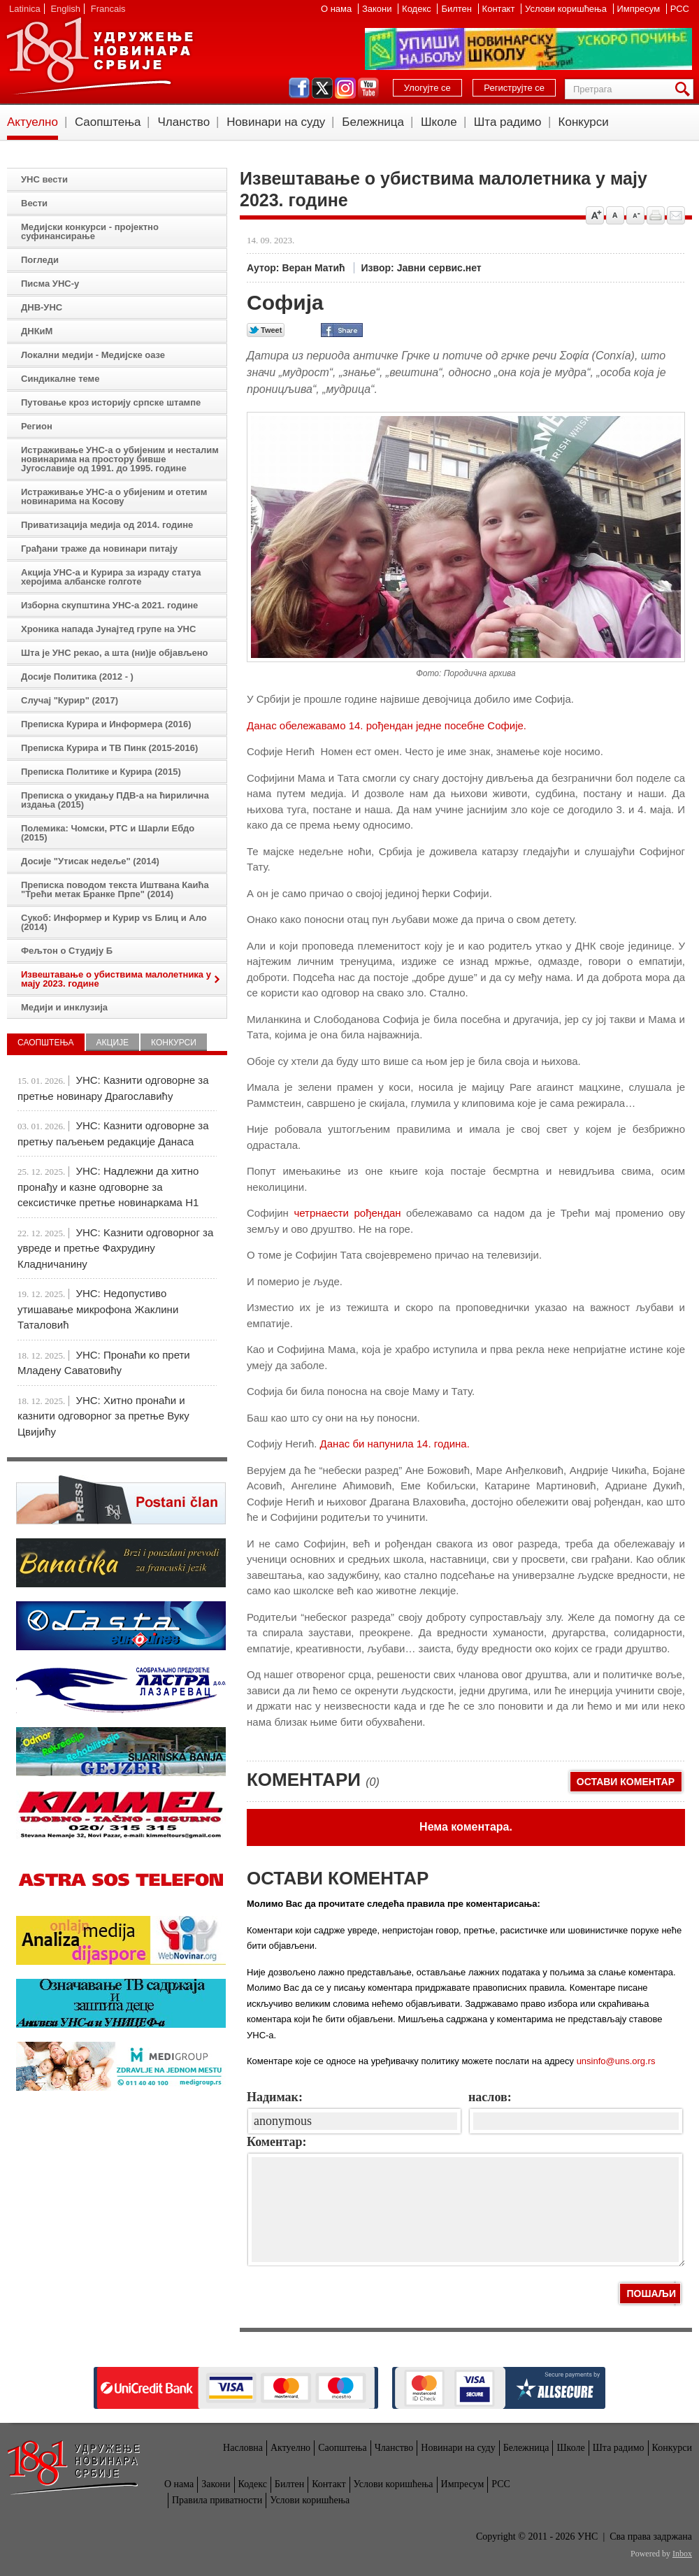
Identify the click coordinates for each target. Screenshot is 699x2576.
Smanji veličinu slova (635, 215)
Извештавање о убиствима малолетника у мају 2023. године (116, 979)
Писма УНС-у (50, 283)
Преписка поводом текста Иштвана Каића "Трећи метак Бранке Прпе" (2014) (115, 889)
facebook (299, 88)
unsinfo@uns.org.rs (616, 2061)
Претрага (685, 89)
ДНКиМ (36, 331)
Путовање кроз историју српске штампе (111, 402)
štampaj (656, 215)
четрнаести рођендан (347, 1213)
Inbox (682, 2554)
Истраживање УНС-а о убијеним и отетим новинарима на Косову (114, 496)
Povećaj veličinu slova (595, 215)
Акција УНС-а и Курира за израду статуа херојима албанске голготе (111, 577)
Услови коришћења (567, 8)
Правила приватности (217, 2500)
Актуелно (32, 122)
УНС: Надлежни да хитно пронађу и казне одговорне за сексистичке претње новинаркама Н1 (108, 1186)
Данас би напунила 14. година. (395, 1444)
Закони (378, 8)
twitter (322, 88)
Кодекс (417, 8)
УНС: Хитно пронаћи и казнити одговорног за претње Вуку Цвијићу (103, 1416)
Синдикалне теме (60, 378)
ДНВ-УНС (41, 307)
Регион (36, 426)
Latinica (25, 8)
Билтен (457, 8)
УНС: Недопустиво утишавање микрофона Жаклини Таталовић (97, 1309)
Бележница (373, 122)
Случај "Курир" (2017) (69, 700)
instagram (345, 88)
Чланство (183, 122)
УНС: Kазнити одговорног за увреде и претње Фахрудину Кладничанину (115, 1248)
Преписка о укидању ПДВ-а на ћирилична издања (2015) (115, 800)
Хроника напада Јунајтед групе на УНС (108, 629)
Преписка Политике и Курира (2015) (101, 771)
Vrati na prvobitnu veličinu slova (615, 215)
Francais (108, 8)
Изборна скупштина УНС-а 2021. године (109, 605)
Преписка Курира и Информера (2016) (106, 724)
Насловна (243, 2447)
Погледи (40, 259)
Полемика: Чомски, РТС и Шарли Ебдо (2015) (107, 833)
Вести (34, 203)
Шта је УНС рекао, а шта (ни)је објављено (114, 652)
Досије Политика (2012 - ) (77, 676)
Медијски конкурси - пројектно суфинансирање (90, 231)
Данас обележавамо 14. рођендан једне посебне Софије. (388, 725)
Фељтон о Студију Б (67, 950)
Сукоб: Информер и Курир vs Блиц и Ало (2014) (114, 922)
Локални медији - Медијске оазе (93, 354)
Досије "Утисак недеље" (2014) (90, 861)
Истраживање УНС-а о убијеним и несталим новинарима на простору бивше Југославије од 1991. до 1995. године (120, 459)
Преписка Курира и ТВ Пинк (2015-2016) (109, 747)
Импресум (640, 8)
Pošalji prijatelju (676, 215)
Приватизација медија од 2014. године (107, 524)
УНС (99, 55)
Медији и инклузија (64, 1007)
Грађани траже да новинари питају (99, 548)
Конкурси (584, 122)
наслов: (490, 2097)
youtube (368, 88)
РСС (679, 8)
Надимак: (275, 2097)
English (65, 8)
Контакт (499, 8)
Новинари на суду (275, 122)
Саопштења (108, 122)
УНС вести (44, 179)
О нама (337, 8)
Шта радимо (508, 122)
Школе (439, 122)
